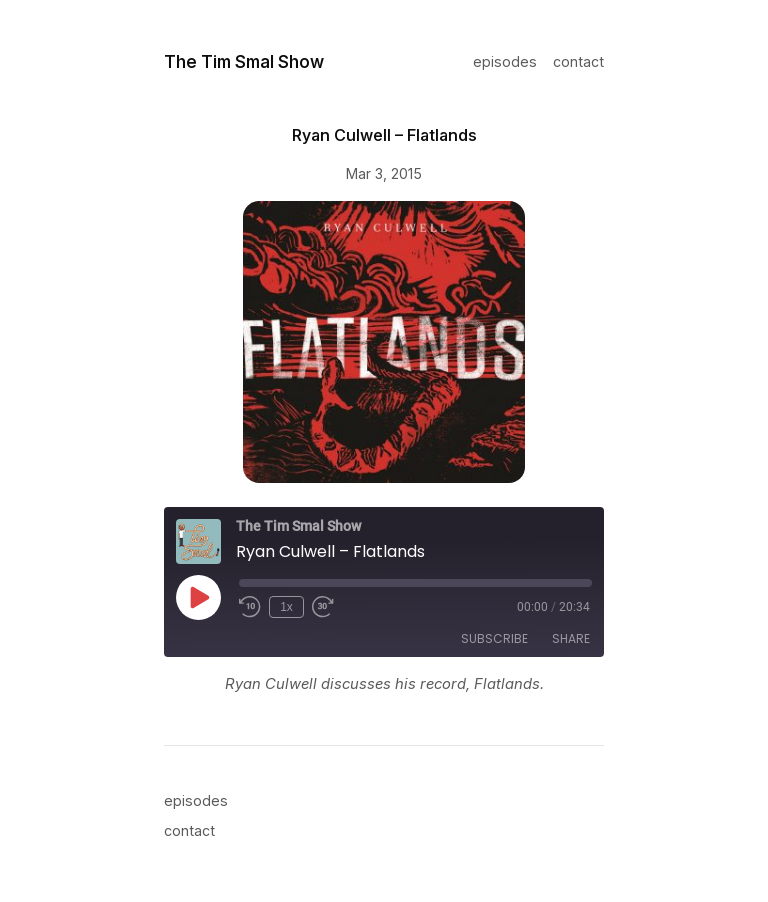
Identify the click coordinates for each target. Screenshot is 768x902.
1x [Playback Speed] (286, 607)
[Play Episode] (198, 597)
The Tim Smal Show (244, 61)
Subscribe (494, 638)
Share (571, 638)
